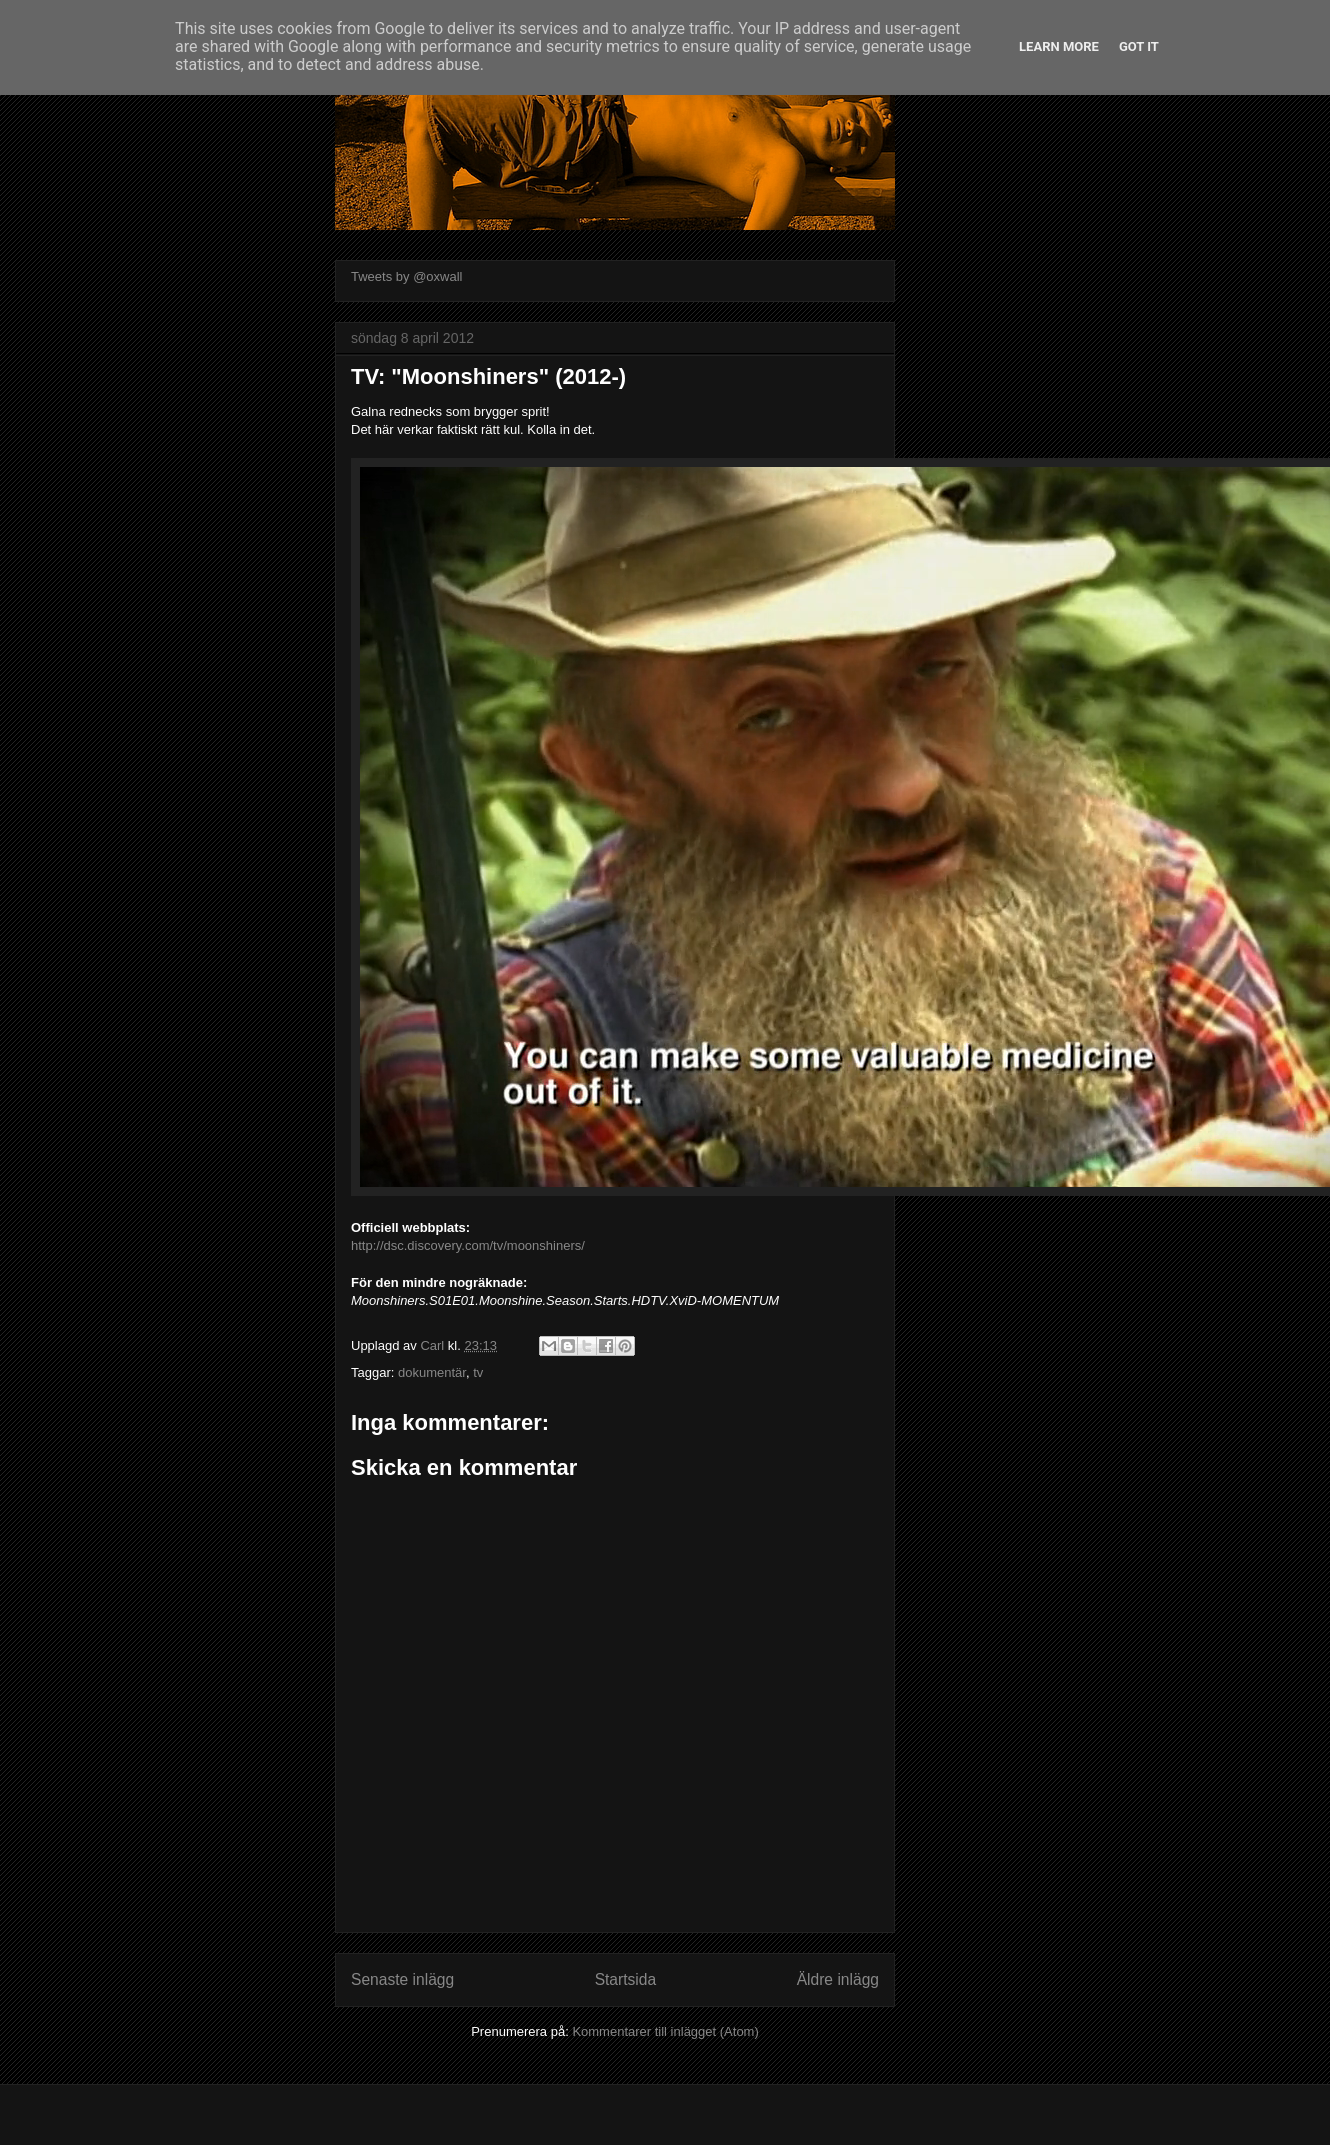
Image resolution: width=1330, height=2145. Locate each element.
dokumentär (432, 1372)
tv (478, 1372)
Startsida (626, 1979)
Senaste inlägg (402, 1979)
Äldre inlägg (838, 1979)
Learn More (1059, 46)
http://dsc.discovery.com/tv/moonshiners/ (468, 1245)
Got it (1139, 46)
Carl (433, 1345)
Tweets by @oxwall (406, 276)
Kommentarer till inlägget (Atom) (665, 2031)
